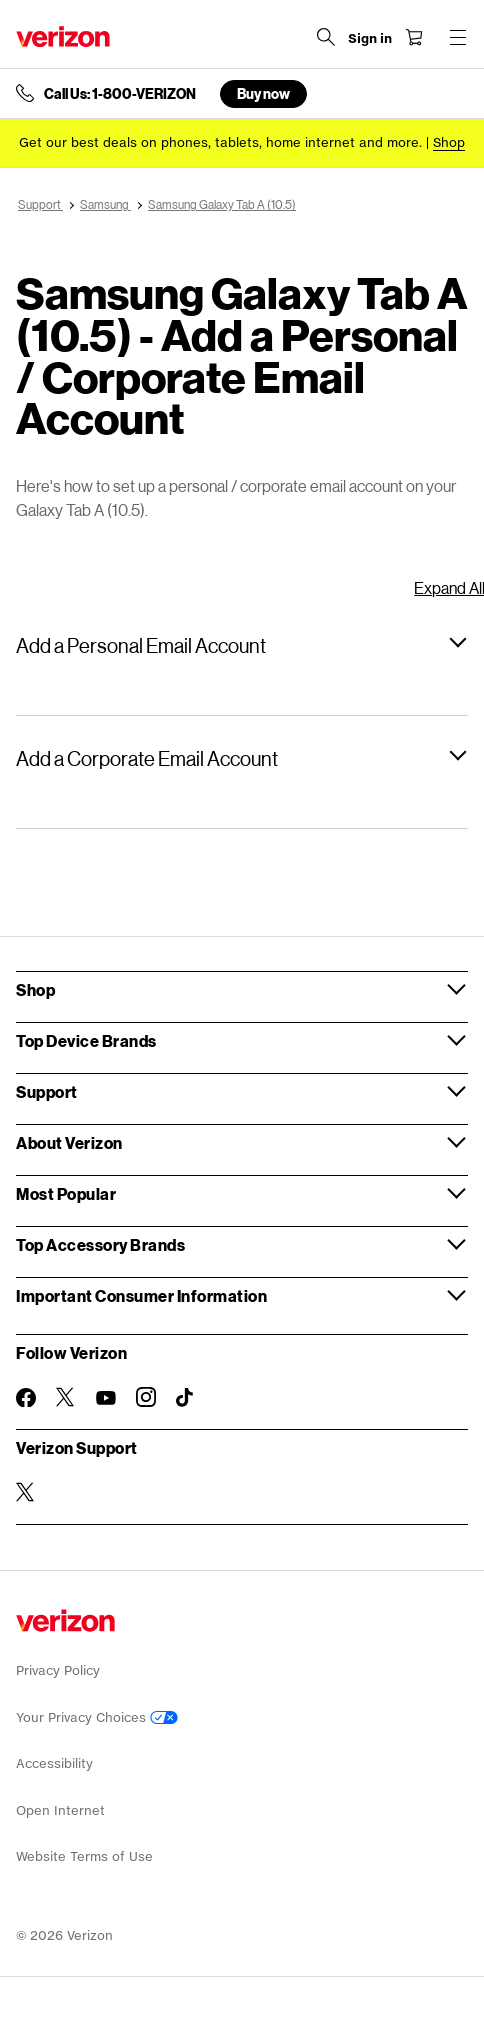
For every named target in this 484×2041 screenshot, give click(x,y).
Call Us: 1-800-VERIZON (120, 94)
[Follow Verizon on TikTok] (186, 1398)
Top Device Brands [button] (86, 1040)
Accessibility (54, 1763)
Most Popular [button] (66, 1193)
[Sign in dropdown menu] (370, 39)
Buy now (263, 93)
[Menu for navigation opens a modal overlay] (458, 37)
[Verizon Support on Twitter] (26, 1492)
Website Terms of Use (84, 1856)
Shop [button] (35, 989)
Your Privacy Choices (97, 1717)
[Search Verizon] (326, 37)
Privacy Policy (58, 1670)
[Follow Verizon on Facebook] (26, 1398)
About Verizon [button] (69, 1142)
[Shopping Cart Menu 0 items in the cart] (414, 37)
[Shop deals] (449, 142)
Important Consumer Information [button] (141, 1295)
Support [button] (47, 1091)
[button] (242, 645)
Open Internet (60, 1810)
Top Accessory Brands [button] (100, 1244)
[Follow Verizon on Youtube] (106, 1398)
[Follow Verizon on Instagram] (146, 1397)
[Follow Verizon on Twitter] (66, 1397)
